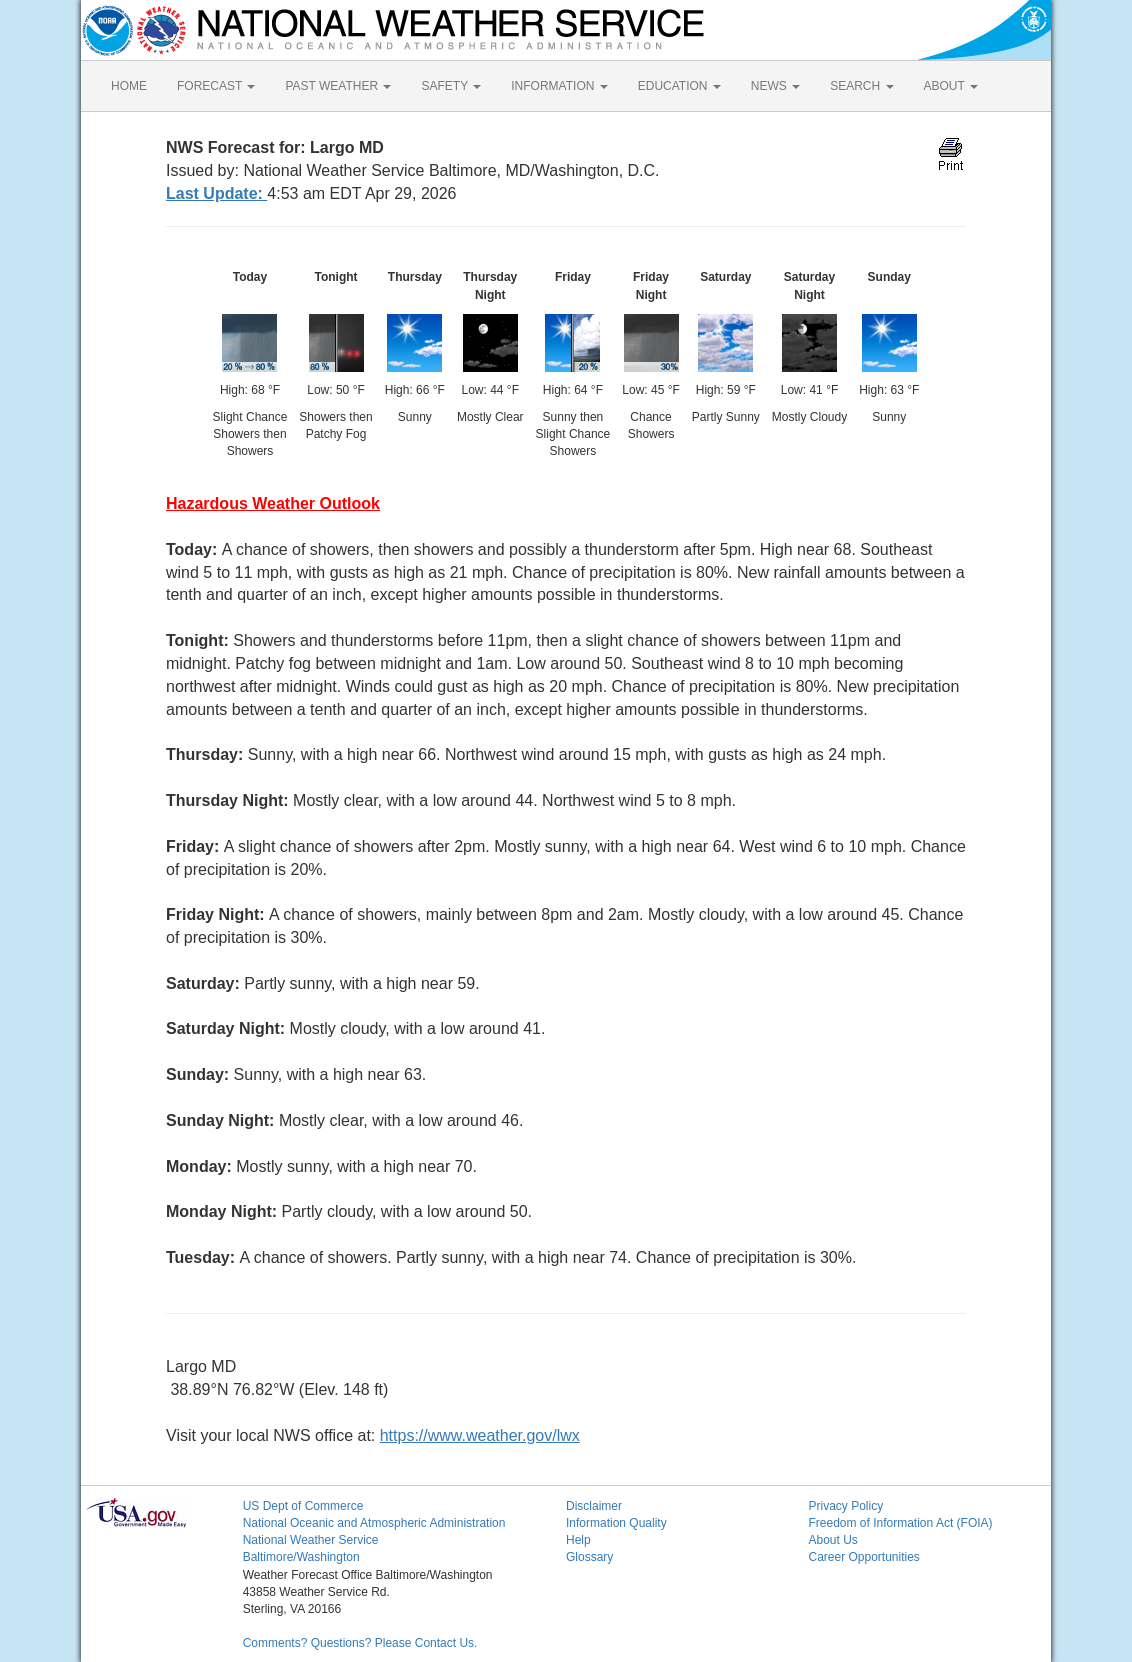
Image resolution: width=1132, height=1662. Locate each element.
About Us (832, 1540)
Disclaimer (594, 1506)
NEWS (775, 86)
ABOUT (951, 86)
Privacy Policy (845, 1506)
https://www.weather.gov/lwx (480, 1435)
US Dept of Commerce (303, 1506)
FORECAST (216, 86)
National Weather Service (311, 1540)
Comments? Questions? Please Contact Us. (360, 1643)
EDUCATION (679, 86)
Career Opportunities (863, 1557)
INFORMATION (559, 86)
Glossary (589, 1557)
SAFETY (451, 86)
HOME (129, 86)
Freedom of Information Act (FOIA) (900, 1523)
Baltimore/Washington (301, 1557)
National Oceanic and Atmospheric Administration (374, 1523)
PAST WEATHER (338, 86)
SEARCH (861, 86)
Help (578, 1540)
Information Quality (616, 1523)
